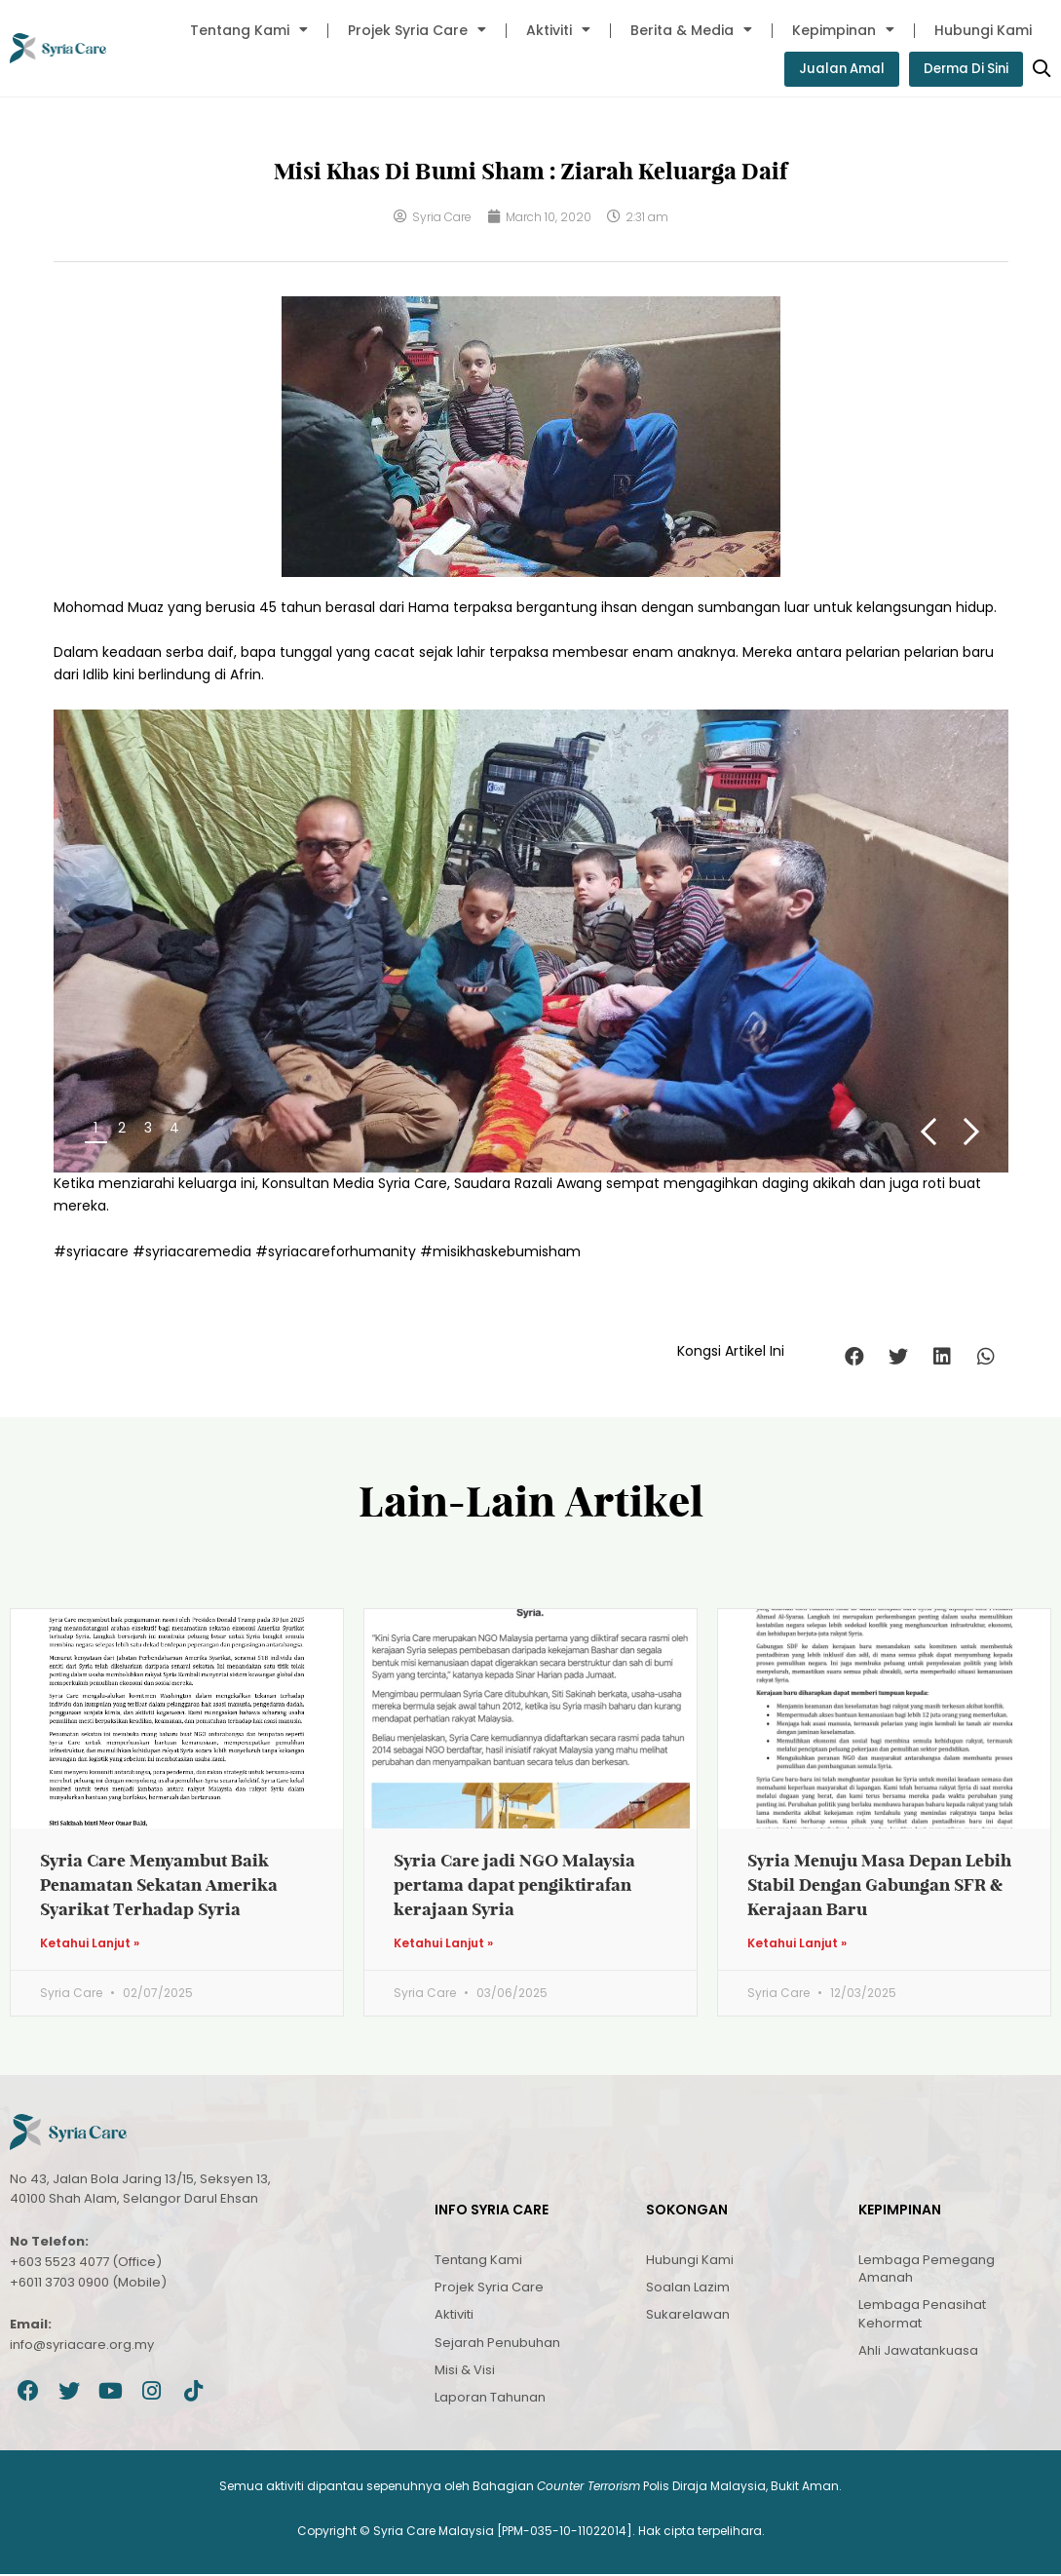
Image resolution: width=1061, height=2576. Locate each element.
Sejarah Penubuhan (497, 2343)
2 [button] (122, 1128)
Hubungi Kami (983, 30)
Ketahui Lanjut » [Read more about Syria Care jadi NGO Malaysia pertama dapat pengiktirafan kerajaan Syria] (443, 1944)
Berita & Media (691, 30)
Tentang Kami (249, 30)
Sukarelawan (688, 2316)
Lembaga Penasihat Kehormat (922, 2315)
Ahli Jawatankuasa (918, 2352)
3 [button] (148, 1128)
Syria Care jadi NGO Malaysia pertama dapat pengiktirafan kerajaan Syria (514, 1885)
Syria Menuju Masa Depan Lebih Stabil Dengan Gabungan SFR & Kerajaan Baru (879, 1885)
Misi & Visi (465, 2372)
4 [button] (174, 1128)
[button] (855, 1357)
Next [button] (972, 1132)
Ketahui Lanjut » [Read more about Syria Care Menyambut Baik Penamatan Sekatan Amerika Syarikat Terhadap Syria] (89, 1944)
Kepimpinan (843, 30)
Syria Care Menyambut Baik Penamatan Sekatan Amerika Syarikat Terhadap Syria (159, 1885)
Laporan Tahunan (490, 2399)
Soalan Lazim (688, 2289)
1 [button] (95, 1128)
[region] (531, 942)
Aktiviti (558, 30)
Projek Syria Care (417, 30)
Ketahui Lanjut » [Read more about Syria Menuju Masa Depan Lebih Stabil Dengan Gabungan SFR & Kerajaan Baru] (797, 1944)
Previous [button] (927, 1132)
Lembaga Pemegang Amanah (926, 2270)
